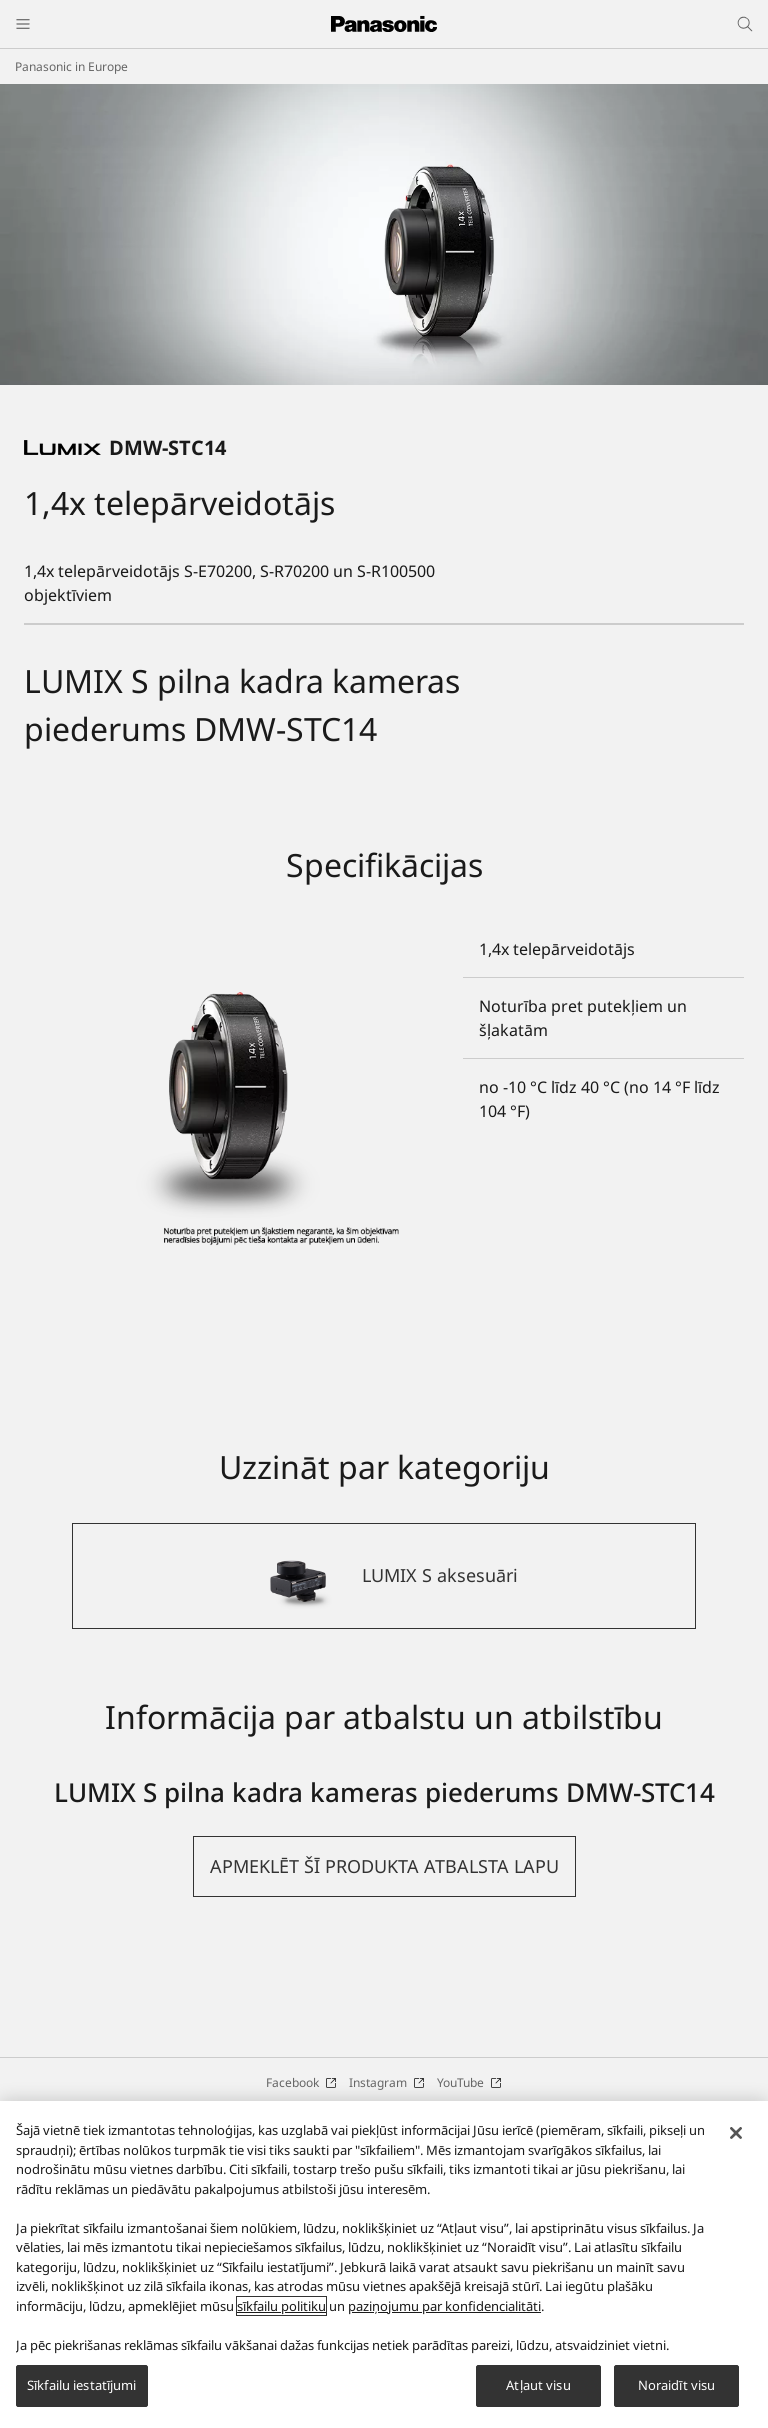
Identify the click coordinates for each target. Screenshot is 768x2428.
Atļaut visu (538, 2385)
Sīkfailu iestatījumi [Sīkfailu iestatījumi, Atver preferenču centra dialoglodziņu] (82, 2385)
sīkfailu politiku (281, 2306)
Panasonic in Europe (71, 66)
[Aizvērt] (736, 2133)
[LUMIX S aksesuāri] (384, 1778)
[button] (384, 2068)
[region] (384, 2264)
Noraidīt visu (677, 2385)
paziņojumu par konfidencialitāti (444, 2306)
